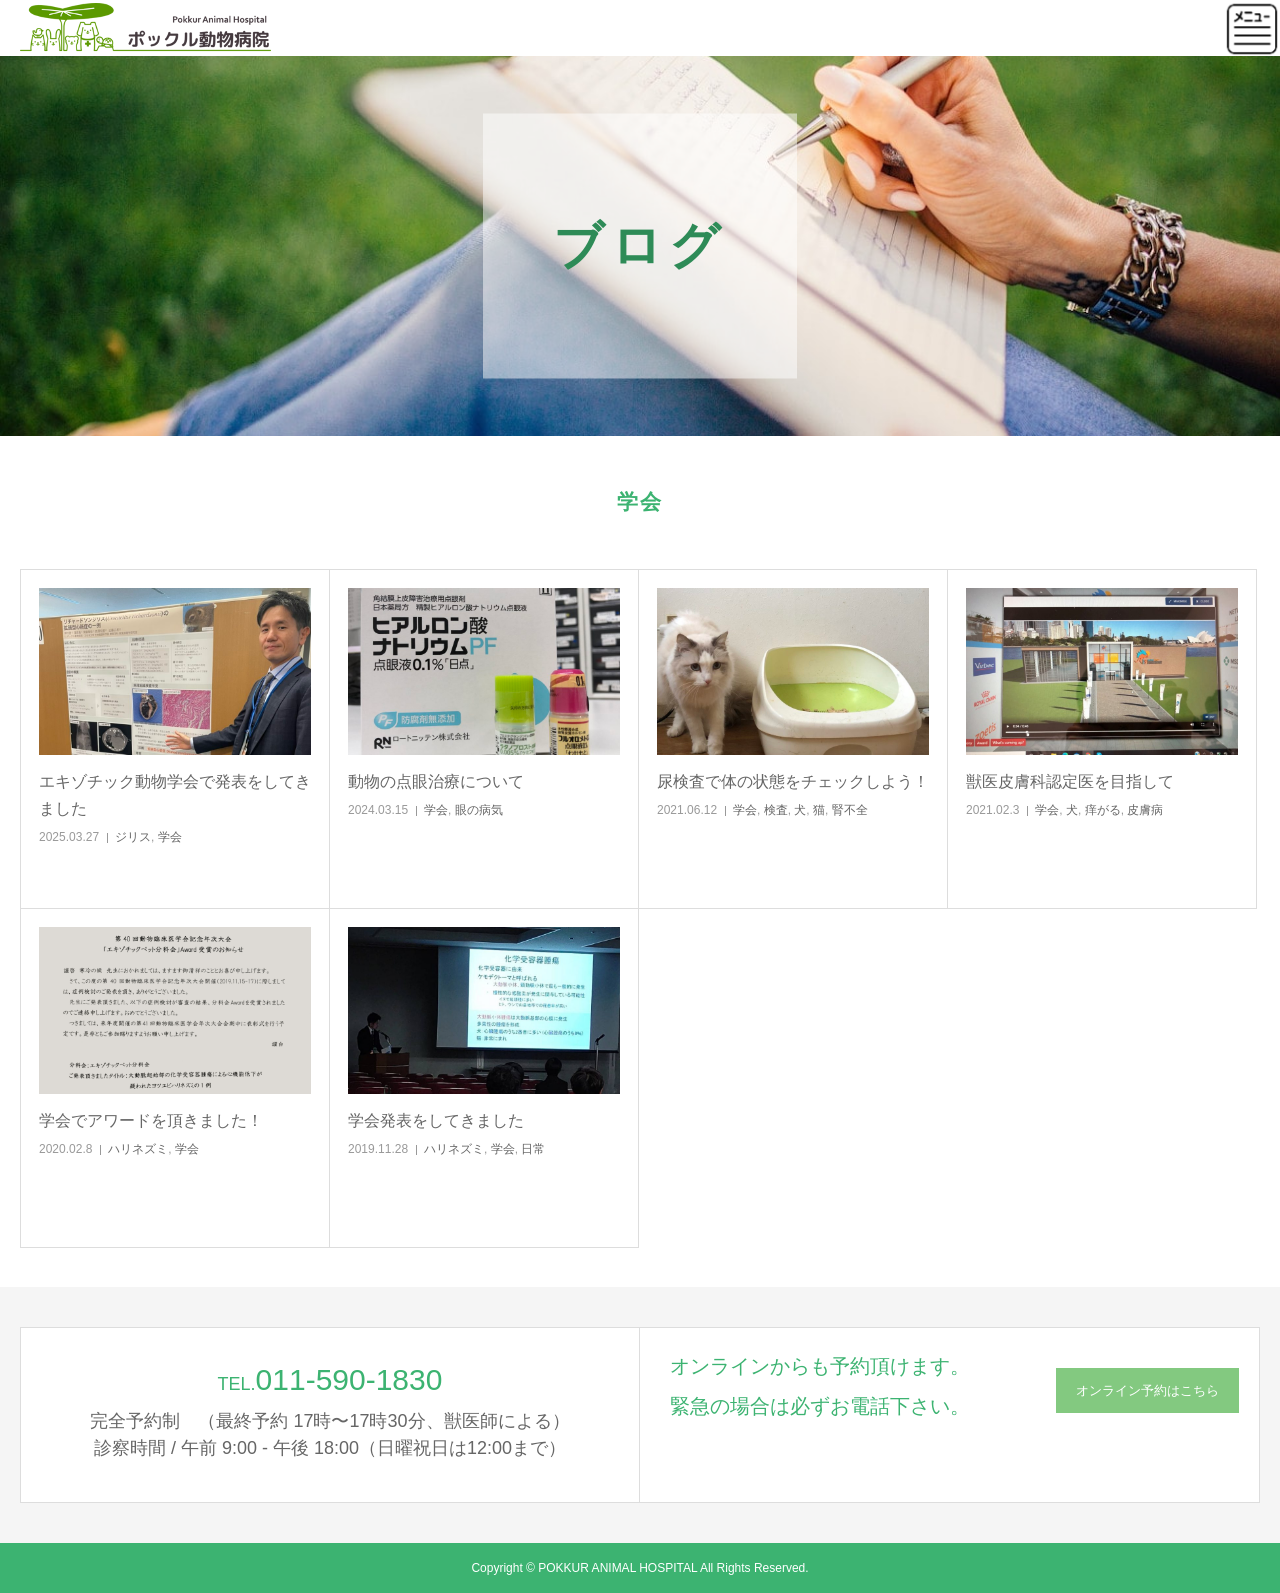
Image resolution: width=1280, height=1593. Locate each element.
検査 (776, 810)
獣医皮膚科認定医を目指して (1070, 781)
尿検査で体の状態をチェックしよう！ (793, 781)
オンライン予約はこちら (1147, 1390)
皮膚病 (1145, 810)
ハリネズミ (138, 1149)
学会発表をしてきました (436, 1120)
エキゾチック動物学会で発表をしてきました (175, 795)
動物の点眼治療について (436, 781)
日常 (533, 1149)
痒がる (1103, 810)
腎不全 (850, 810)
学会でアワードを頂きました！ (151, 1120)
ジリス (133, 837)
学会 (170, 837)
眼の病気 (479, 810)
